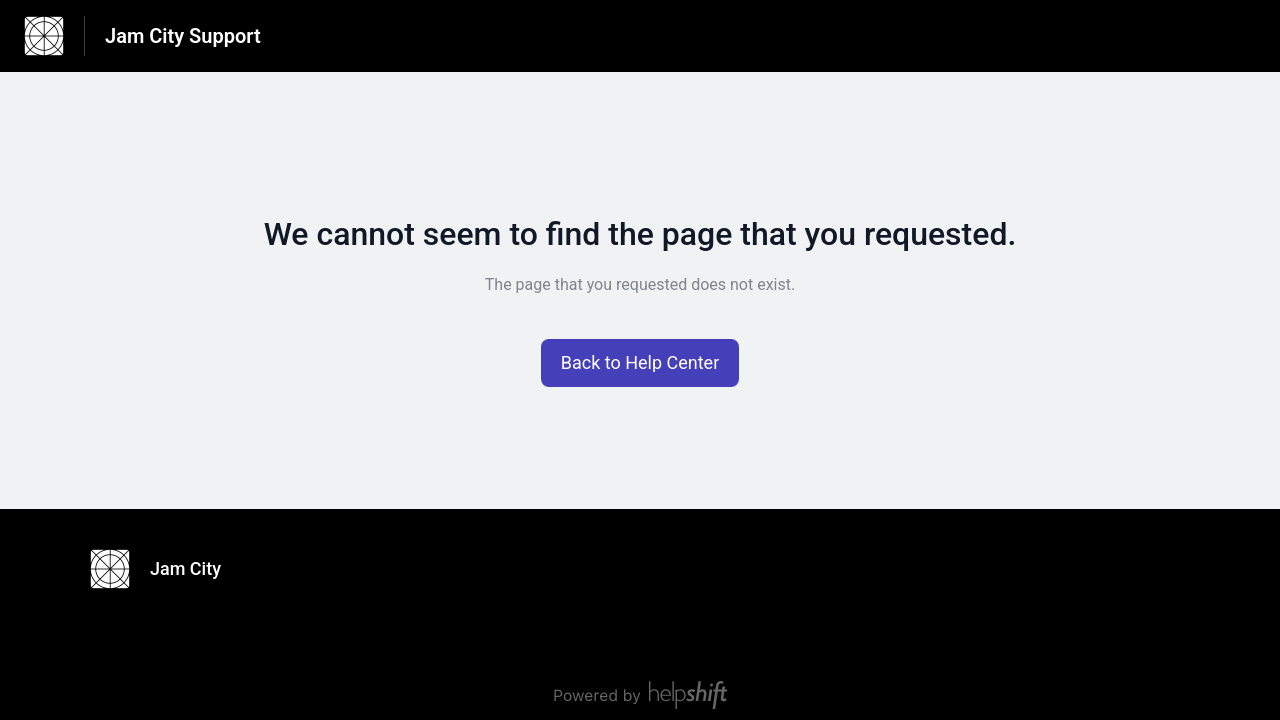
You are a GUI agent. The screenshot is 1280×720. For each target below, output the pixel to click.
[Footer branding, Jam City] (165, 569)
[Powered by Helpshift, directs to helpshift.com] (640, 695)
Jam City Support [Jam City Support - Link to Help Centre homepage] (183, 36)
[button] (640, 363)
